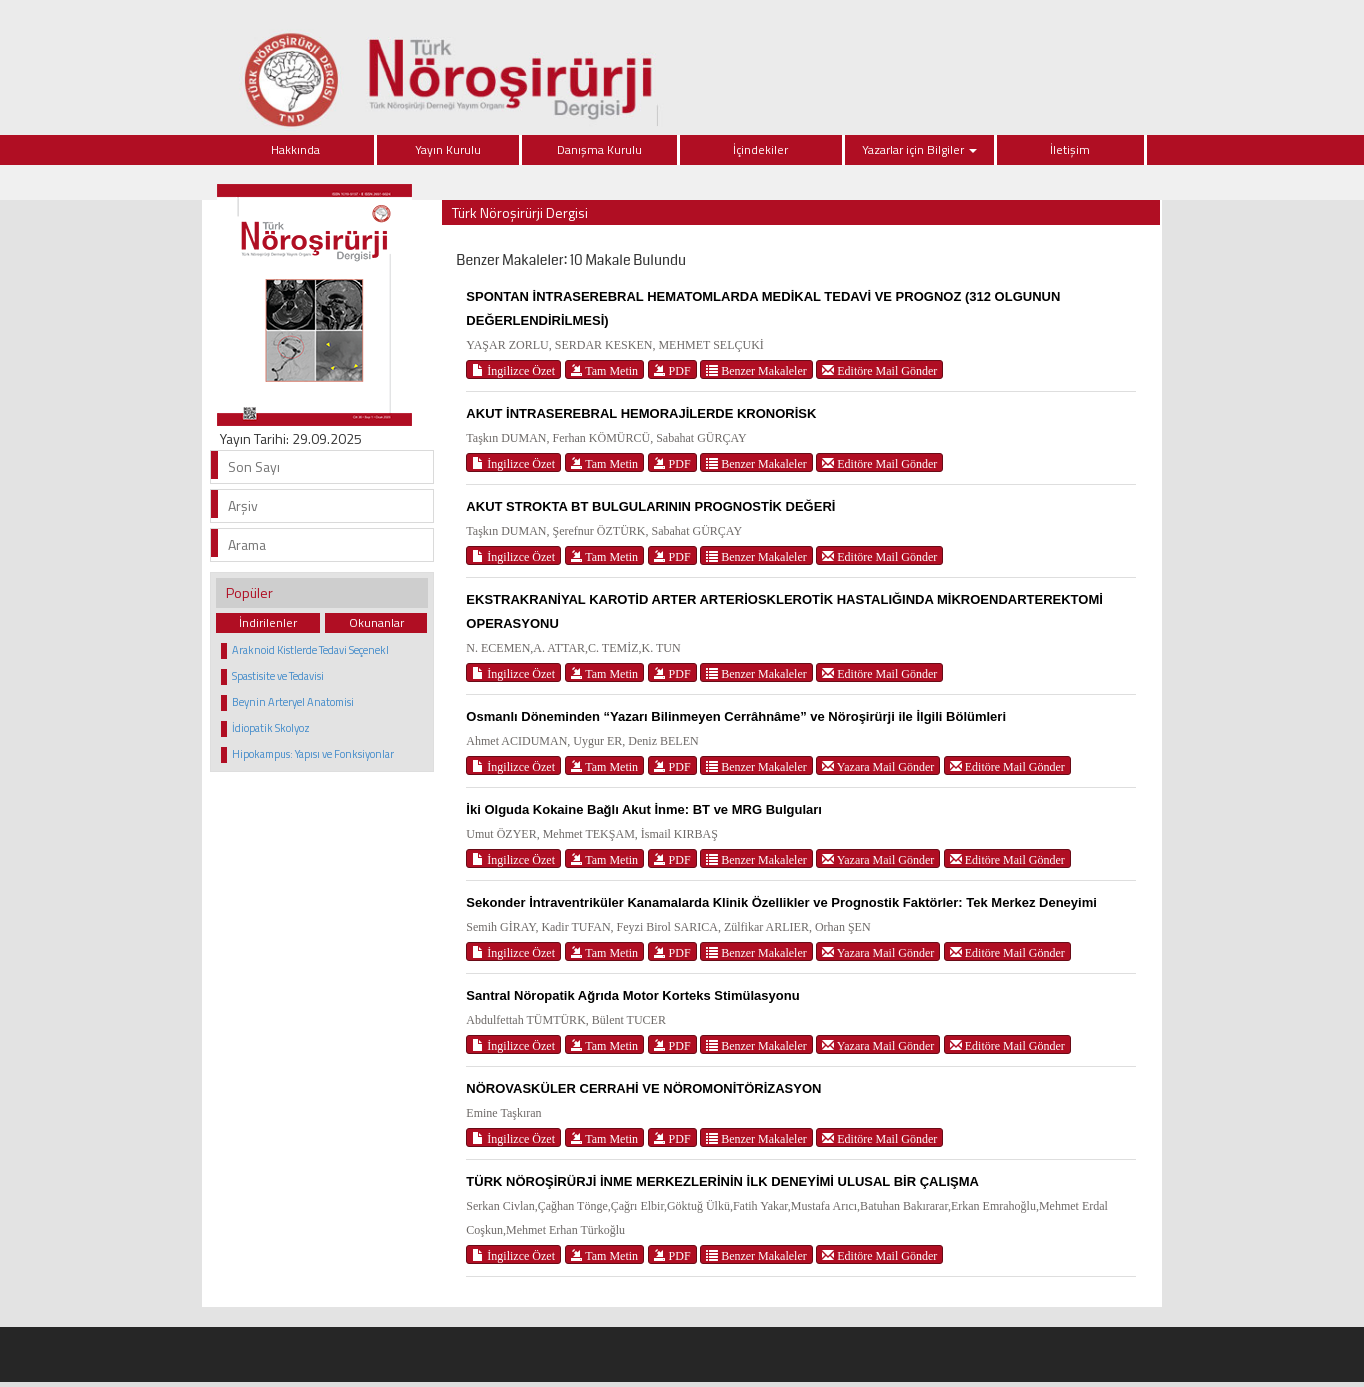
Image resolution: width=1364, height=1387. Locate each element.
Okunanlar (376, 622)
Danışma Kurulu (599, 149)
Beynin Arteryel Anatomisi (293, 702)
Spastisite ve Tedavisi (278, 676)
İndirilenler (268, 622)
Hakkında (295, 149)
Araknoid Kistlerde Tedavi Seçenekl (310, 650)
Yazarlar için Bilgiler (919, 149)
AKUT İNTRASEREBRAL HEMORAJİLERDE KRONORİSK (641, 413)
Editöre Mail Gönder (879, 370)
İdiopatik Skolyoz (271, 728)
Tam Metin (605, 370)
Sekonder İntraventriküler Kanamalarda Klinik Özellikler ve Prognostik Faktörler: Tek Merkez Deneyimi (781, 902)
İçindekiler (760, 149)
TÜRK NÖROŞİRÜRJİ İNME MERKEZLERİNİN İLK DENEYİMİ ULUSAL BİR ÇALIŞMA (722, 1181)
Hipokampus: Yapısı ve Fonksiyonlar (313, 754)
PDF (672, 370)
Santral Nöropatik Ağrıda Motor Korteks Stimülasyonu (632, 995)
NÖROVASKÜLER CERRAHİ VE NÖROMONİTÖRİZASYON (643, 1088)
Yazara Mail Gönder (878, 766)
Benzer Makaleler (756, 370)
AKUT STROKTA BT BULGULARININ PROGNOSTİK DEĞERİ (650, 506)
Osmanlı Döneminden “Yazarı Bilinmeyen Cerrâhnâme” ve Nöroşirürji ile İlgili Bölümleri (736, 716)
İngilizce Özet (513, 370)
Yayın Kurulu (448, 149)
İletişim (1070, 149)
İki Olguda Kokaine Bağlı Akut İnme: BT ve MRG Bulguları (644, 809)
